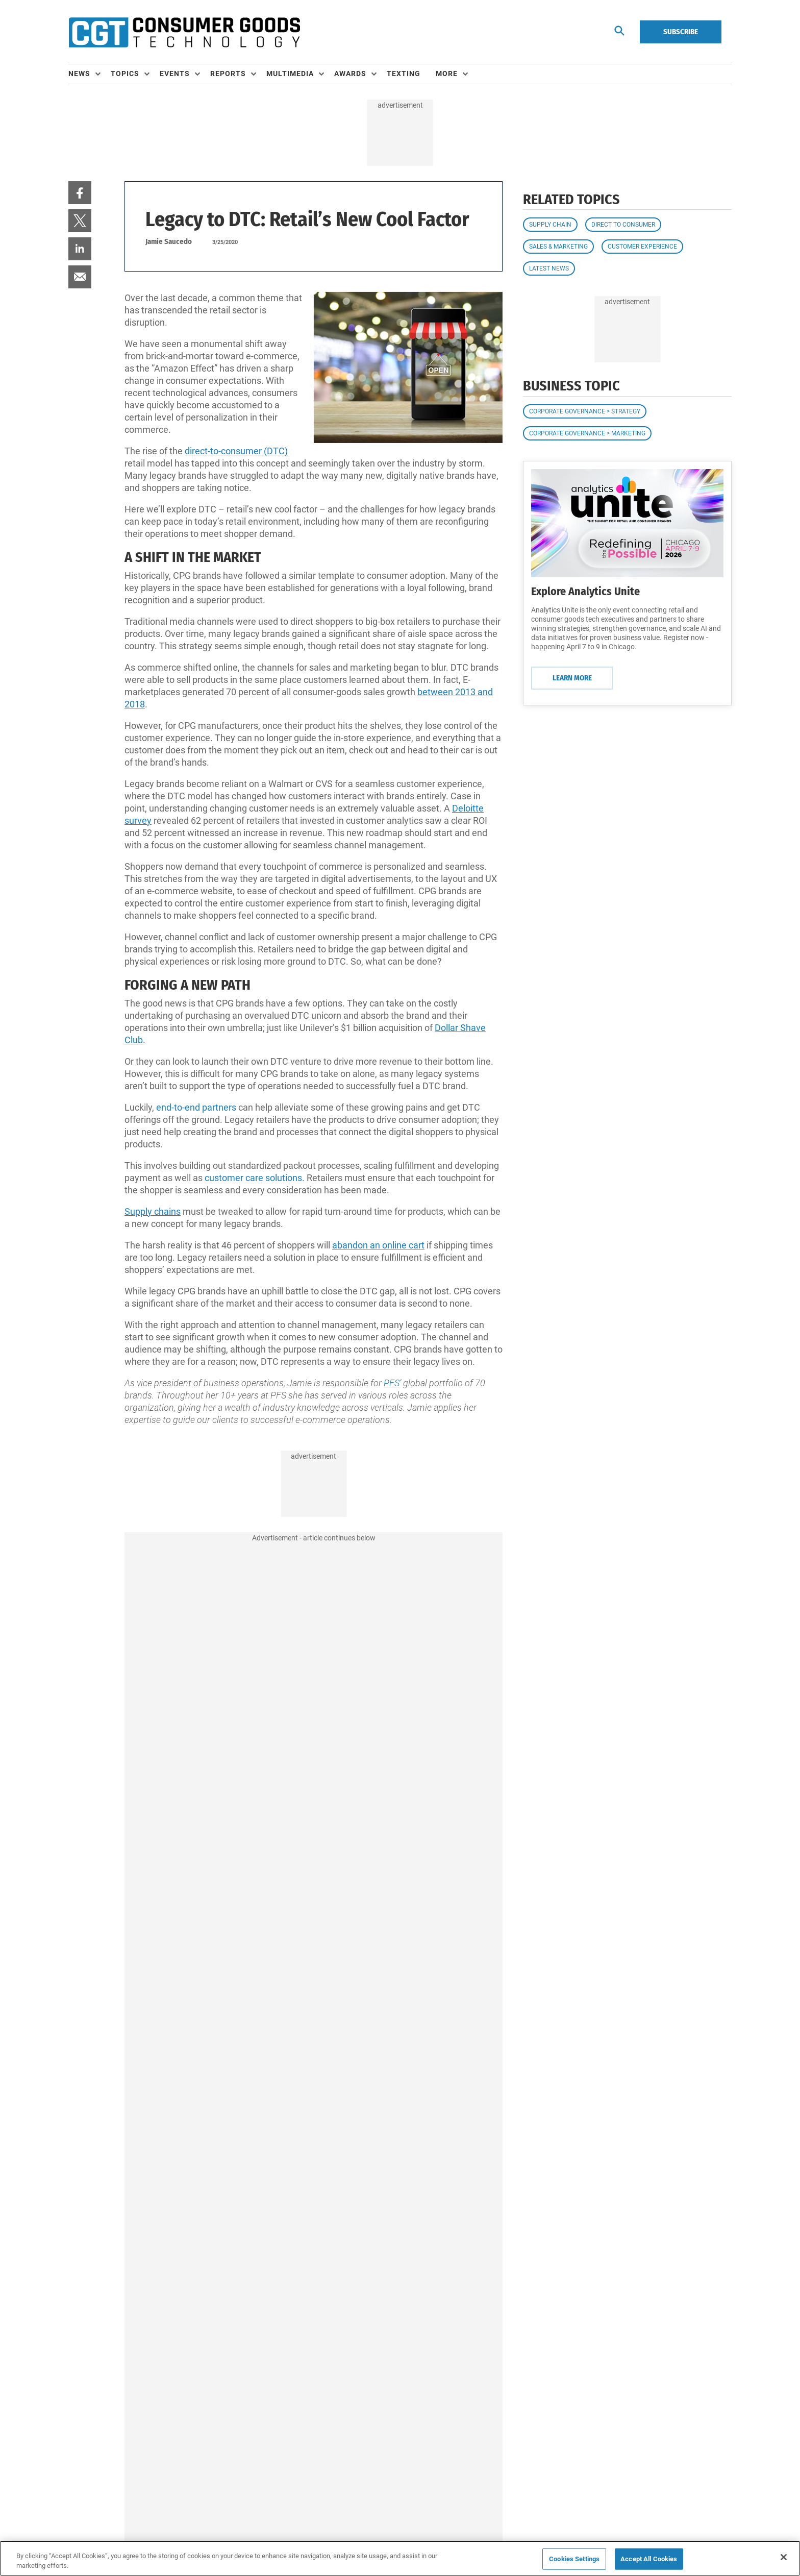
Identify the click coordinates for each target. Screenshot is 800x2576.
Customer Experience (642, 246)
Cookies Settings (574, 2559)
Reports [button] (228, 73)
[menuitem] (89, 74)
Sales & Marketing (558, 246)
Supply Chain (550, 224)
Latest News (549, 268)
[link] (79, 192)
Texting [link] (403, 73)
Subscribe (680, 31)
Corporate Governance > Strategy (584, 411)
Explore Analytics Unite (585, 591)
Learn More (572, 677)
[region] (400, 2558)
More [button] (447, 73)
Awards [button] (350, 73)
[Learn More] (627, 523)
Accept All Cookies (648, 2559)
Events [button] (175, 73)
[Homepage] (184, 32)
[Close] (783, 2557)
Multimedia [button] (290, 73)
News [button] (79, 73)
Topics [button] (125, 73)
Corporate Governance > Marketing (587, 433)
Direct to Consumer (623, 224)
